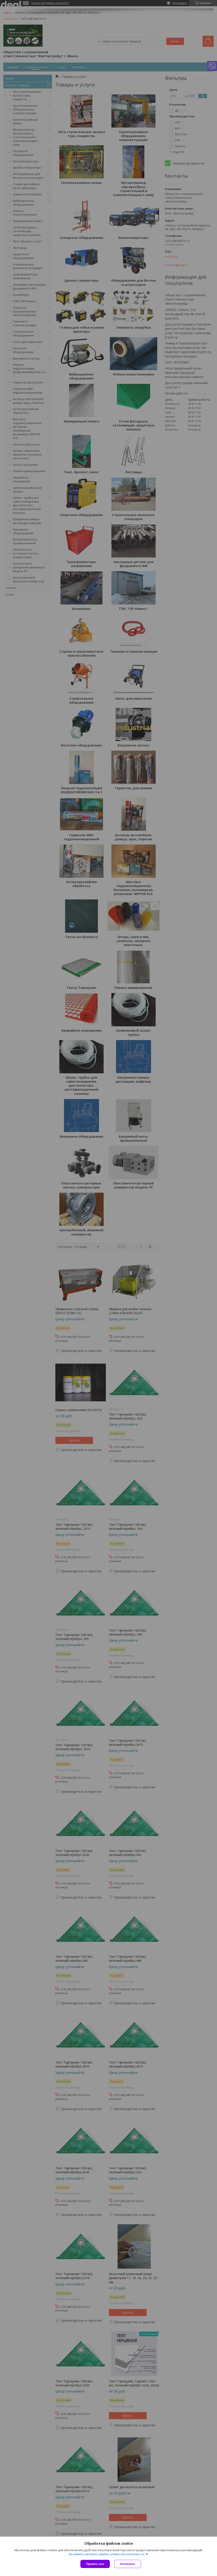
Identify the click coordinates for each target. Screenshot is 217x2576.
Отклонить (127, 2564)
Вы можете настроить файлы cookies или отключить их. (107, 2554)
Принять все (95, 2564)
